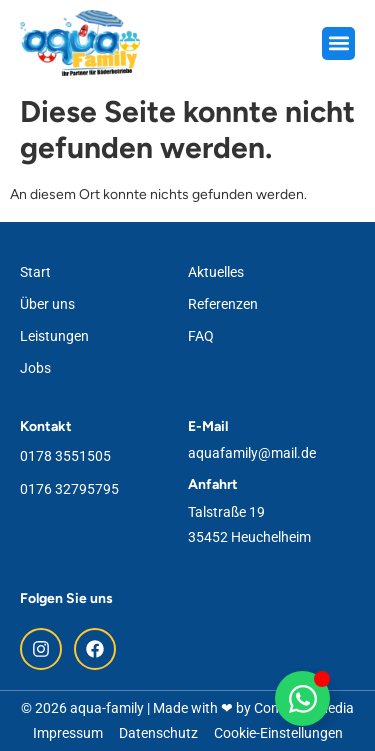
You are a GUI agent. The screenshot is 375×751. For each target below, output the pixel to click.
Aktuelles (216, 272)
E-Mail (208, 426)
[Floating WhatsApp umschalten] (302, 698)
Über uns (47, 304)
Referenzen (223, 304)
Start (35, 272)
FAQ (201, 336)
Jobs (35, 368)
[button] (338, 43)
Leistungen (54, 336)
